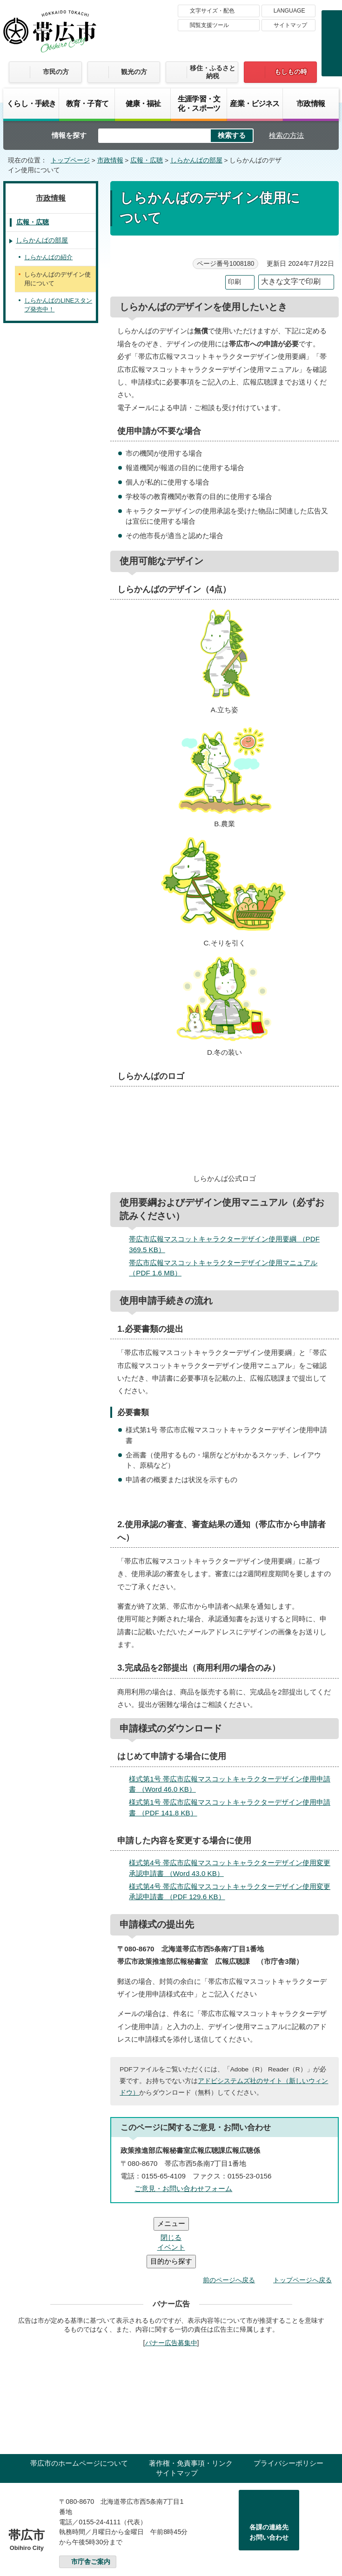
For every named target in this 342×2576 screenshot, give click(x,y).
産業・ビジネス (254, 103)
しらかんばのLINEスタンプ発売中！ (58, 305)
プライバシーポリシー (288, 2407)
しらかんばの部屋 (196, 160)
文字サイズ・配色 (212, 10)
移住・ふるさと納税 (212, 72)
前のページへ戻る (229, 2224)
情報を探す (69, 135)
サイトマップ (290, 25)
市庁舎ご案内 (90, 2505)
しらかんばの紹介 (48, 257)
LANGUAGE (289, 10)
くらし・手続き (31, 103)
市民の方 (56, 71)
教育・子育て (87, 103)
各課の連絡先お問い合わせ (268, 2476)
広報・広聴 (146, 160)
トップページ (70, 160)
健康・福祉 (143, 103)
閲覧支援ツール (209, 25)
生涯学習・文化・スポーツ (199, 103)
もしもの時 (291, 71)
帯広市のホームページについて (79, 2407)
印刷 (234, 281)
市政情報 (310, 103)
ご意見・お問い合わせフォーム (183, 2188)
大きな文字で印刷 (291, 281)
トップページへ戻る (302, 2224)
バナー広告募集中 (171, 2287)
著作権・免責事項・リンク (191, 2407)
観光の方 (134, 71)
